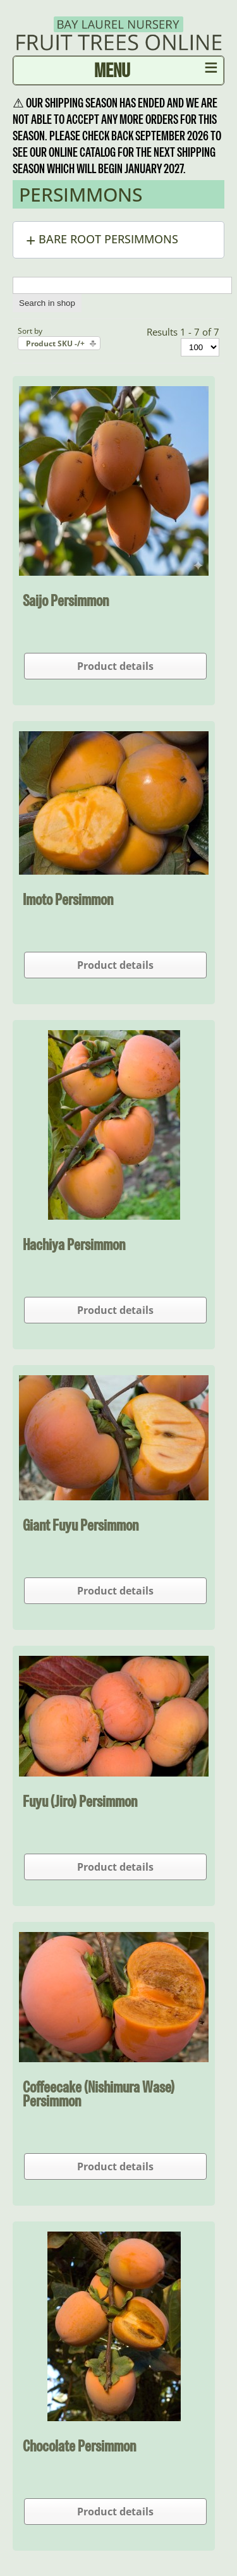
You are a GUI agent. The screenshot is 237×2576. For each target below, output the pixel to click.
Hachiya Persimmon (74, 1244)
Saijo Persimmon (66, 600)
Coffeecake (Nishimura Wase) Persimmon (98, 2094)
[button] (118, 239)
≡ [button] (211, 70)
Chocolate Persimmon (79, 2446)
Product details (115, 666)
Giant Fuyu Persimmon (80, 1525)
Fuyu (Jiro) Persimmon (80, 1801)
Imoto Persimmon (68, 899)
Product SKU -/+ (55, 343)
